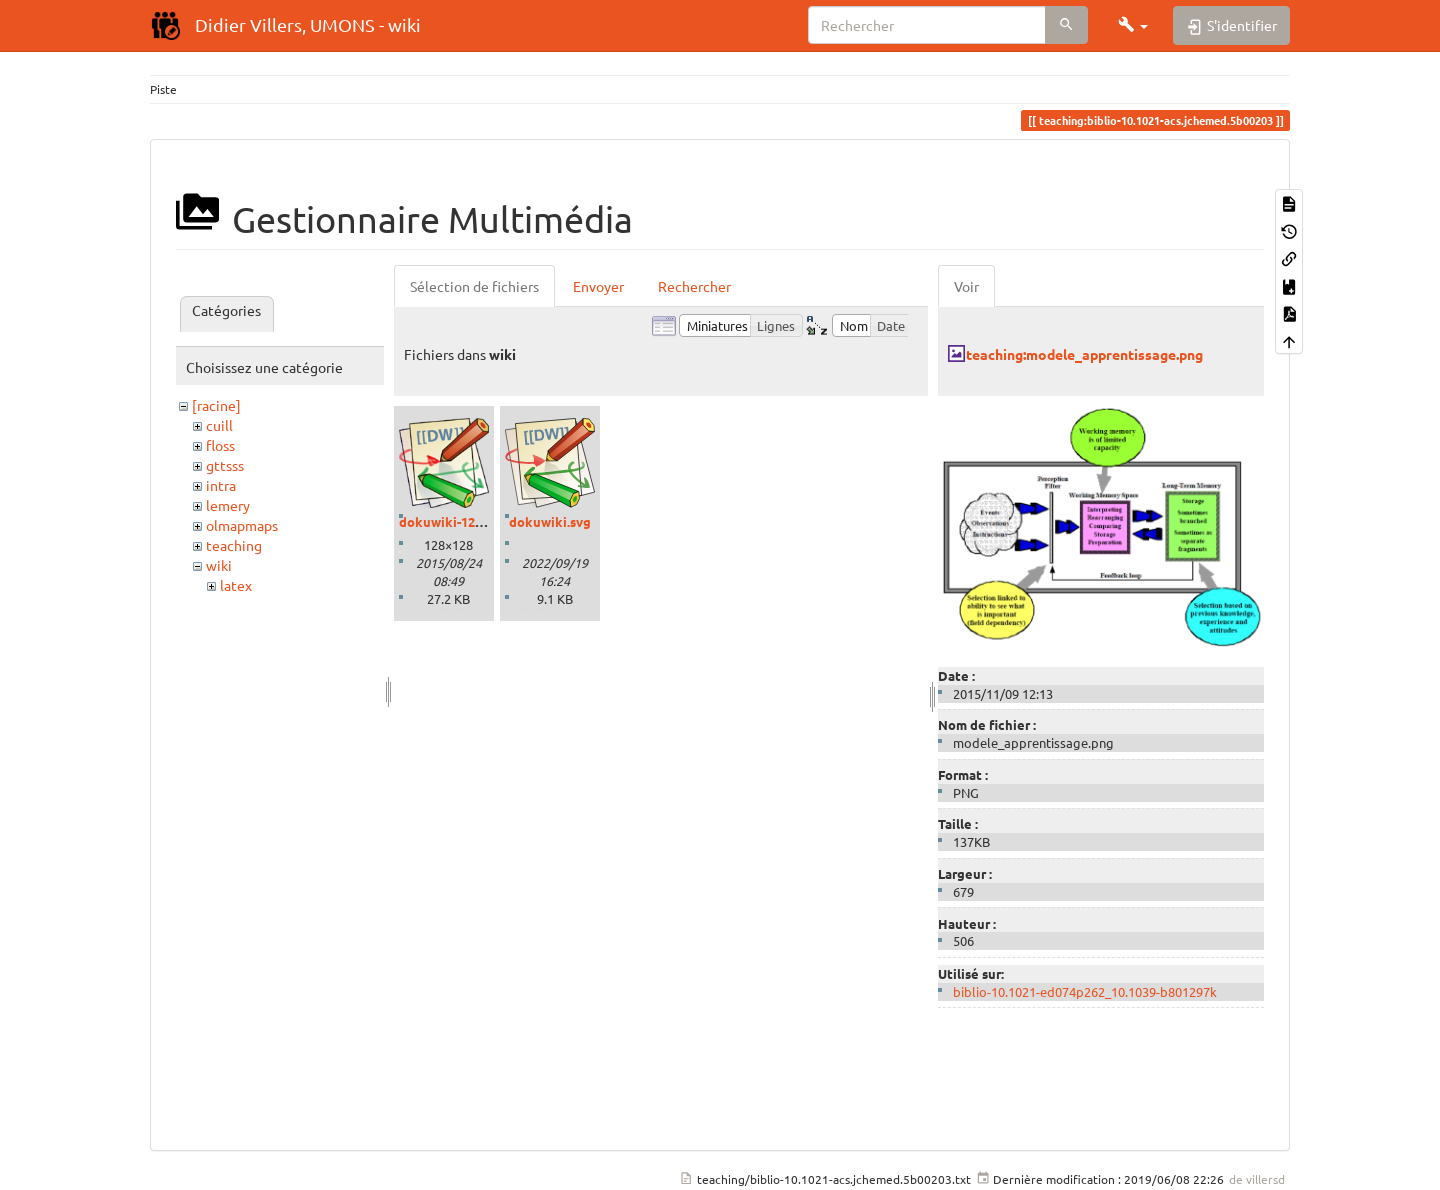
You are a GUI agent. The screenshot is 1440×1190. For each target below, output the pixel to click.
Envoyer (598, 286)
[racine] (216, 405)
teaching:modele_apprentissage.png (1084, 354)
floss (220, 445)
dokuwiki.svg (550, 521)
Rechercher (694, 286)
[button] (1133, 25)
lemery (228, 505)
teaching (234, 545)
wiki (219, 565)
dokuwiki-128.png (454, 521)
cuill (219, 425)
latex (236, 585)
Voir (966, 286)
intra (221, 485)
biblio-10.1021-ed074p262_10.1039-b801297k (1085, 991)
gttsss (225, 465)
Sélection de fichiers (474, 286)
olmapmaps (242, 525)
